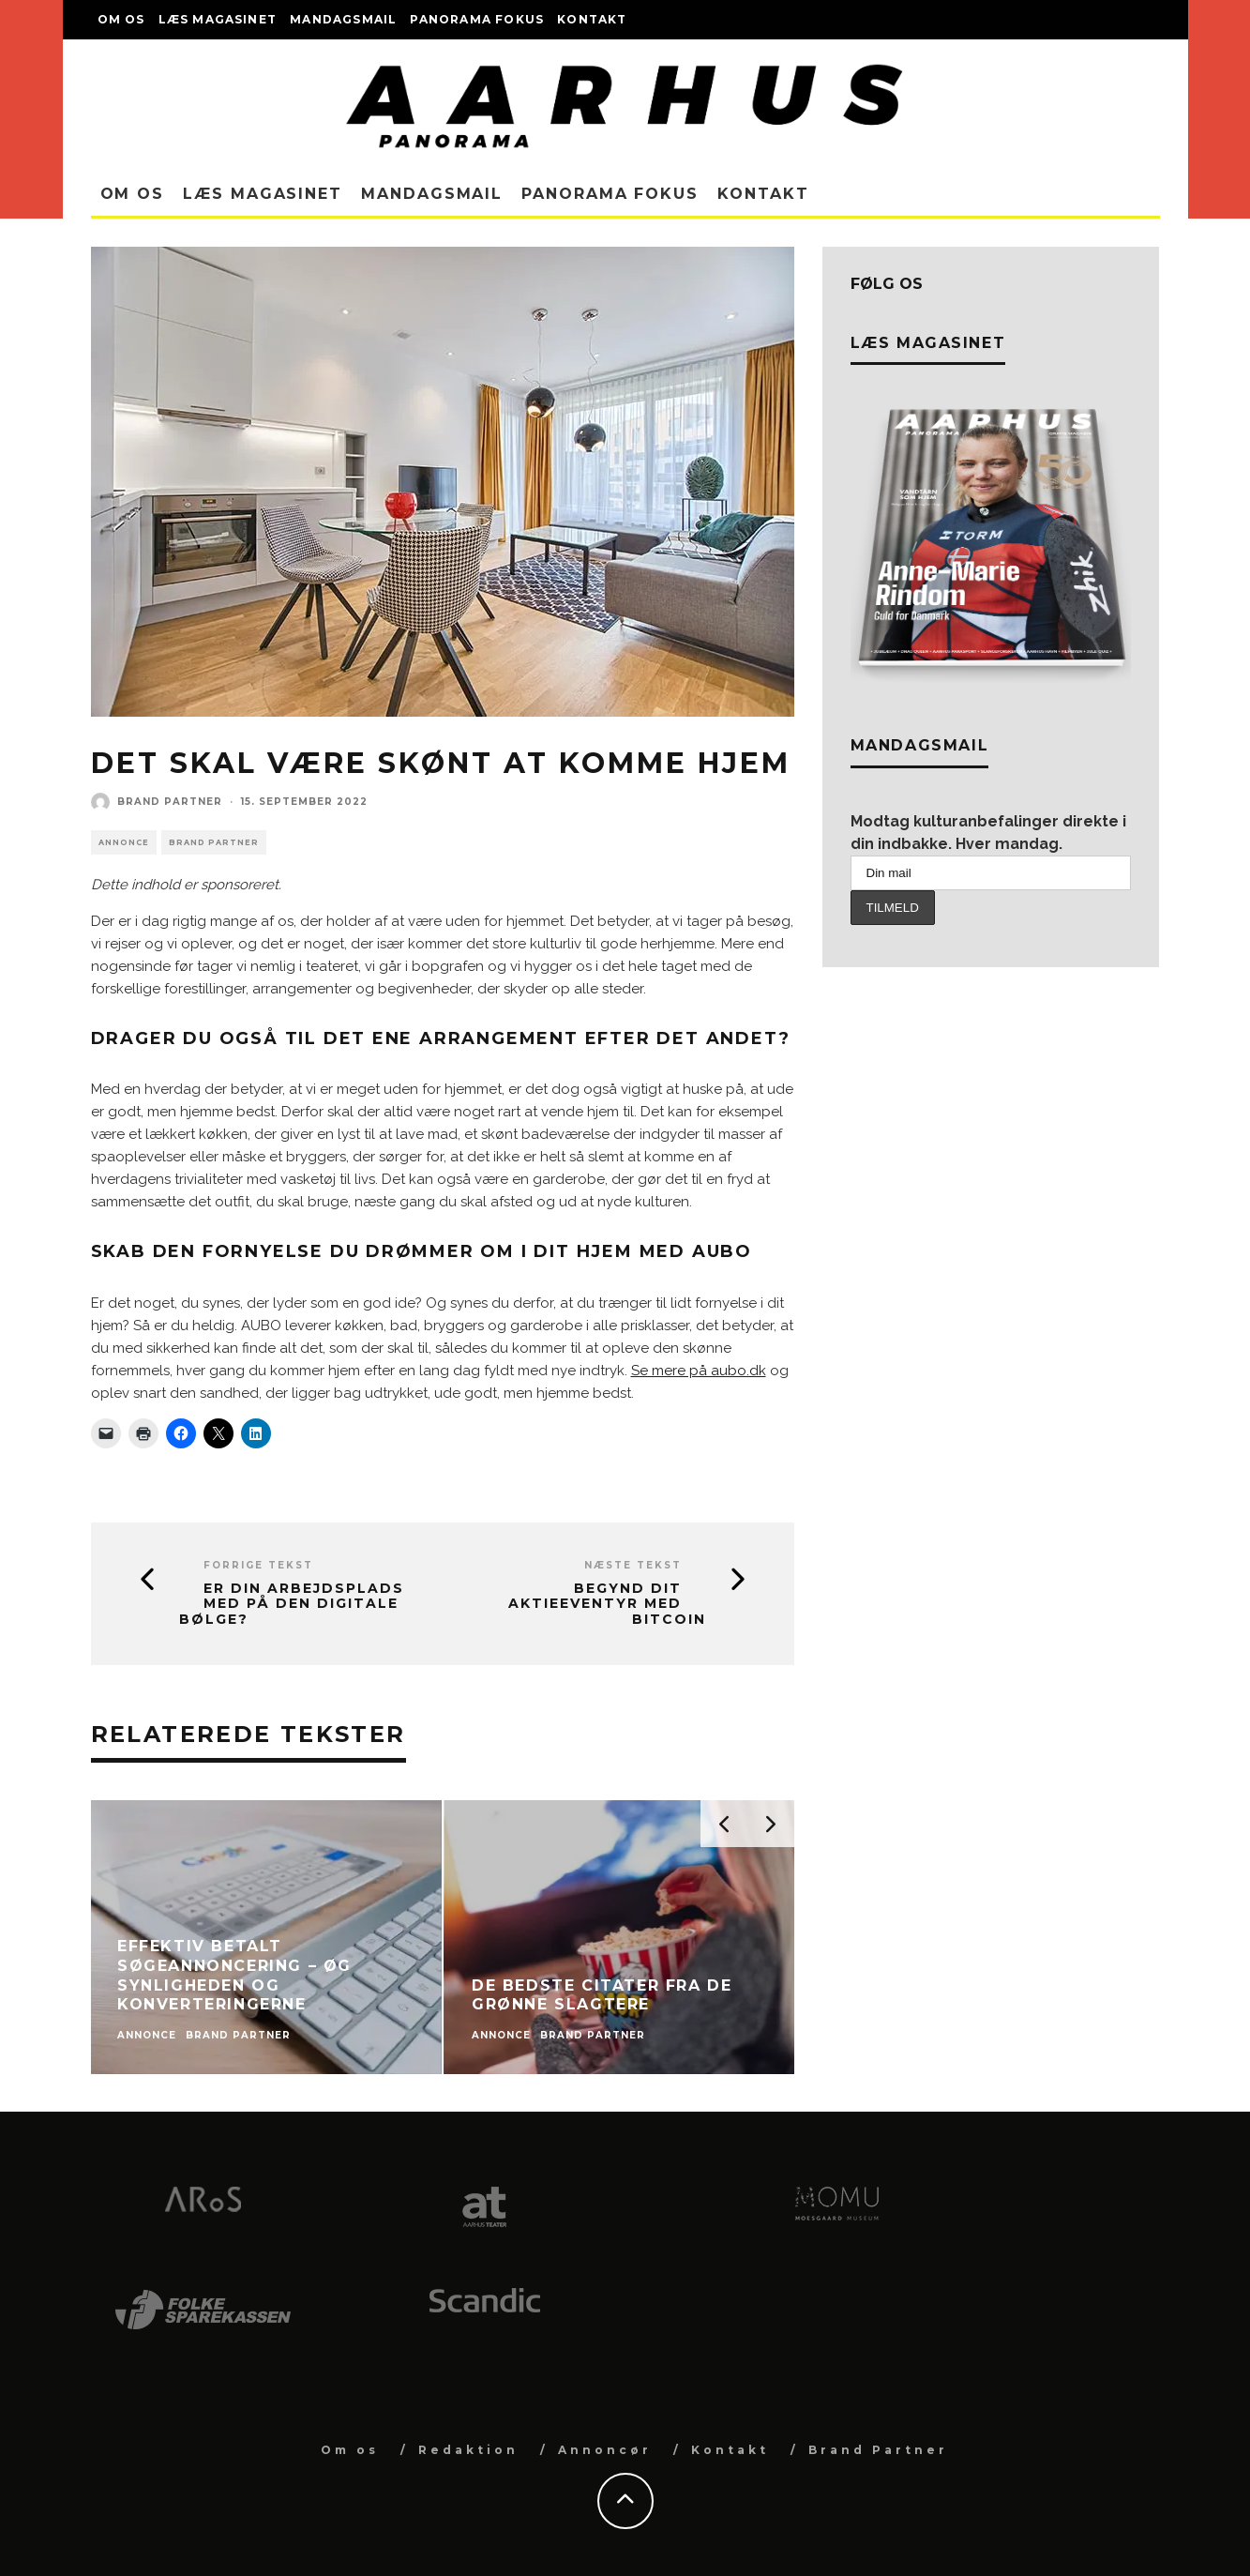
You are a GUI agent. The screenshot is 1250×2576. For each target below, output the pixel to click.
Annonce (123, 842)
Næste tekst (633, 1565)
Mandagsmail (343, 19)
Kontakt (591, 19)
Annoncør (605, 2450)
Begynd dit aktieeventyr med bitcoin (607, 1604)
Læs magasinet (218, 19)
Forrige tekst (258, 1565)
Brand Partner (169, 802)
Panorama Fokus (477, 19)
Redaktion (468, 2450)
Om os (121, 19)
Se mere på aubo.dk (698, 1370)
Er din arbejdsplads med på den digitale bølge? (291, 1604)
